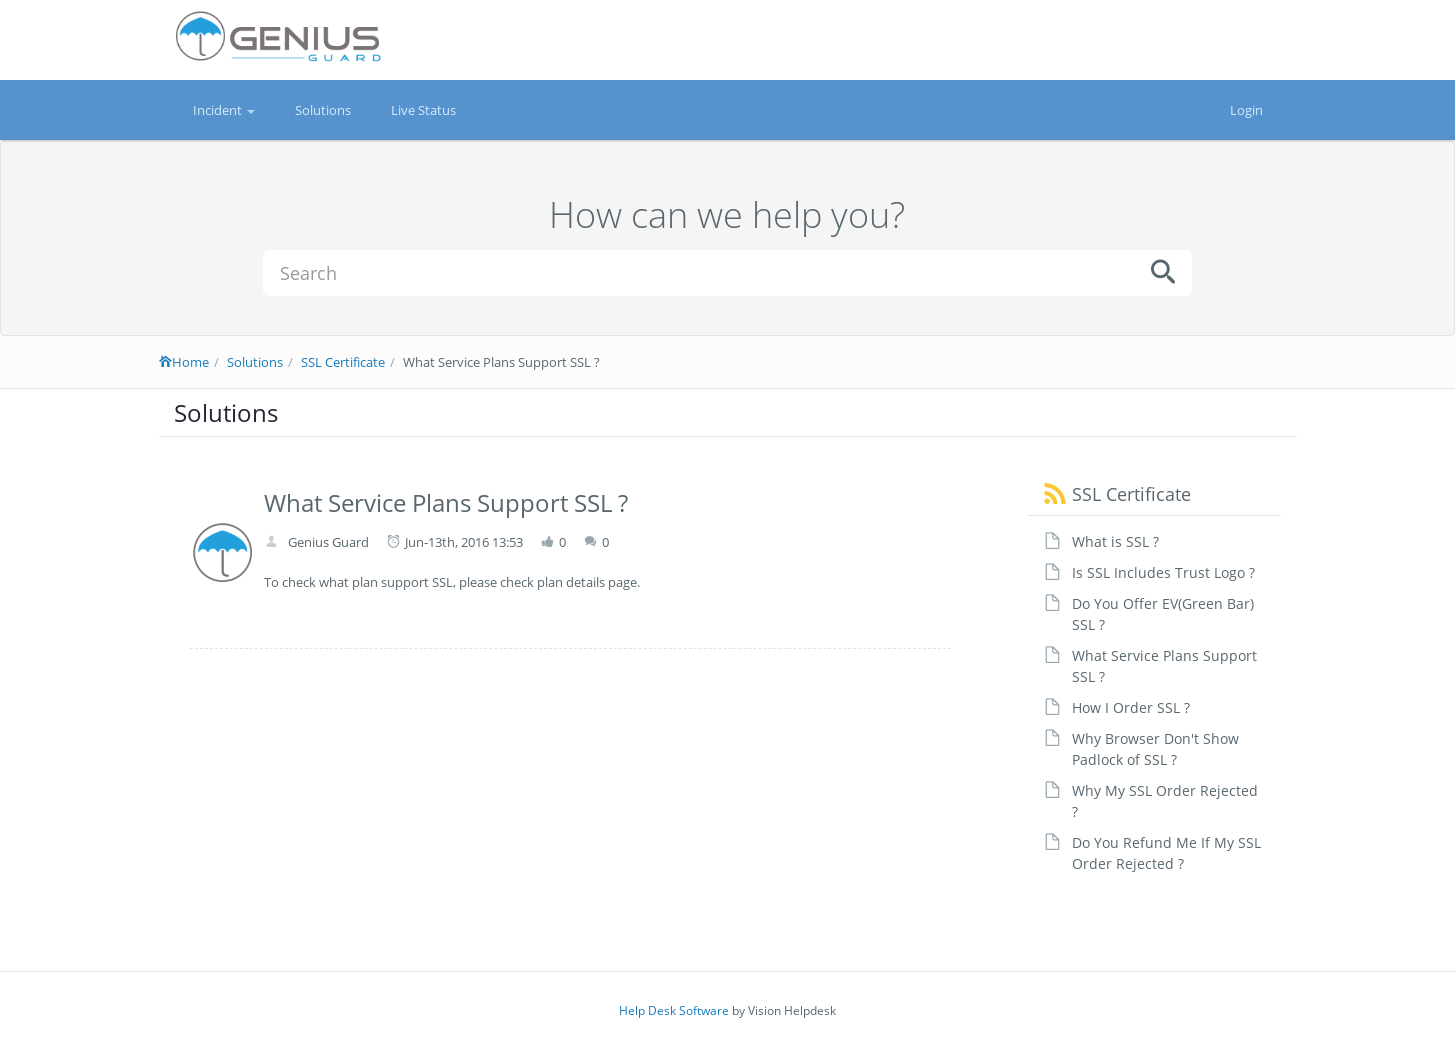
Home (184, 362)
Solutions (323, 110)
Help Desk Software (674, 1010)
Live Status (423, 110)
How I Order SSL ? (1131, 707)
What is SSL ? (1115, 541)
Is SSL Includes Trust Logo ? (1163, 572)
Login (1246, 110)
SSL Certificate (343, 362)
